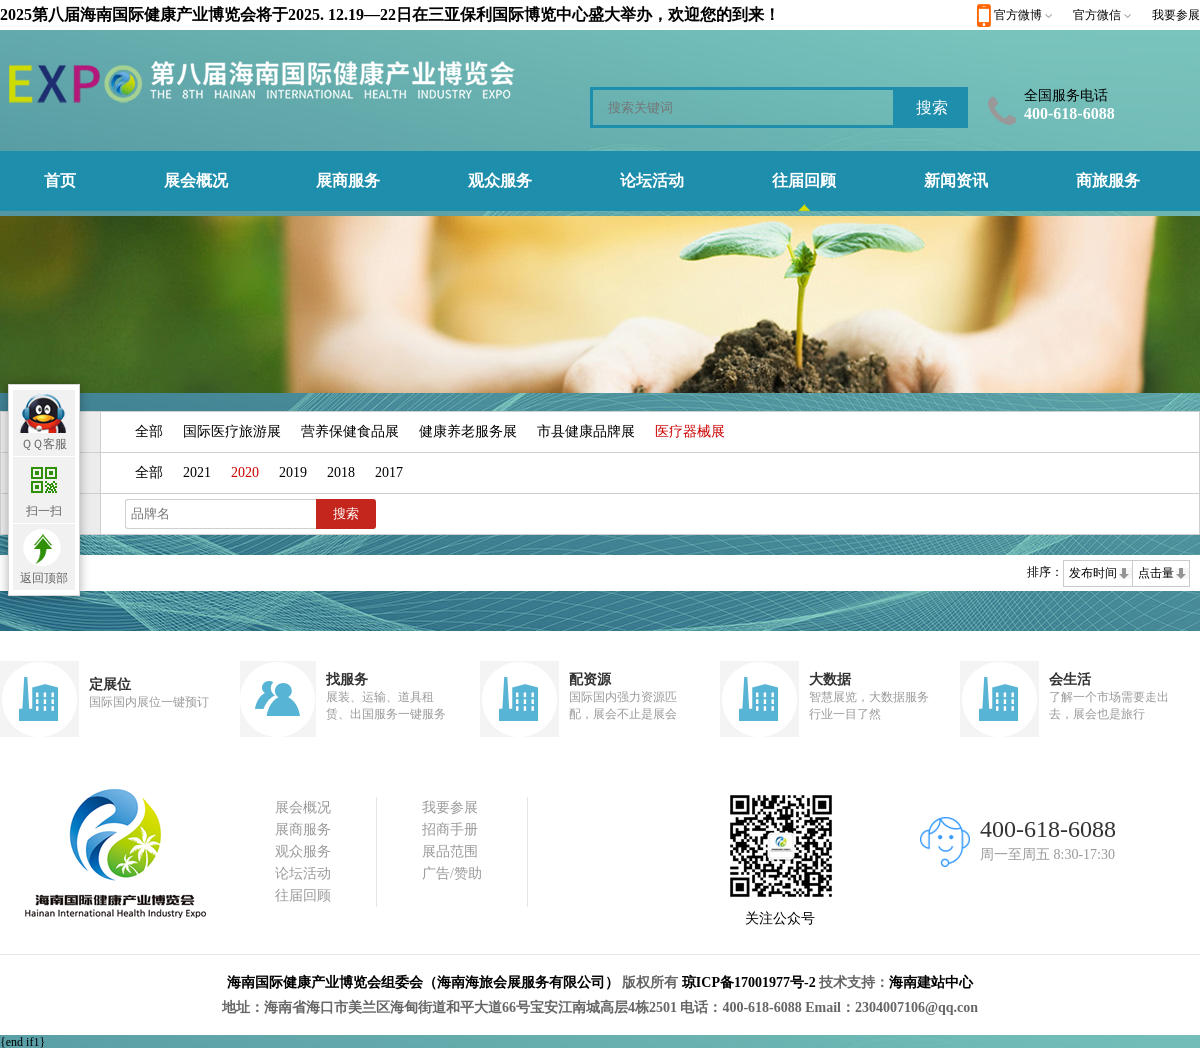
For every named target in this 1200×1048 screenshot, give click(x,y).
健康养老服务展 (468, 431)
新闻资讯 (956, 180)
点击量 (1156, 573)
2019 (293, 472)
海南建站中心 (931, 982)
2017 (389, 472)
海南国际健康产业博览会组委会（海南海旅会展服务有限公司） (423, 982)
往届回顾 (804, 180)
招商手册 (450, 829)
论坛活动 (652, 180)
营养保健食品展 (350, 431)
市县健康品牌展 (586, 431)
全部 (149, 431)
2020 (245, 472)
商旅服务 (1108, 180)
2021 (197, 472)
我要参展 (1176, 15)
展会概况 (196, 180)
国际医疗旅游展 (232, 431)
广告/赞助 (452, 873)
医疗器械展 (690, 431)
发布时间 (1093, 573)
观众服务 (500, 180)
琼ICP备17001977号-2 (749, 982)
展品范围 (450, 851)
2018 (341, 472)
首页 (60, 180)
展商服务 (348, 180)
